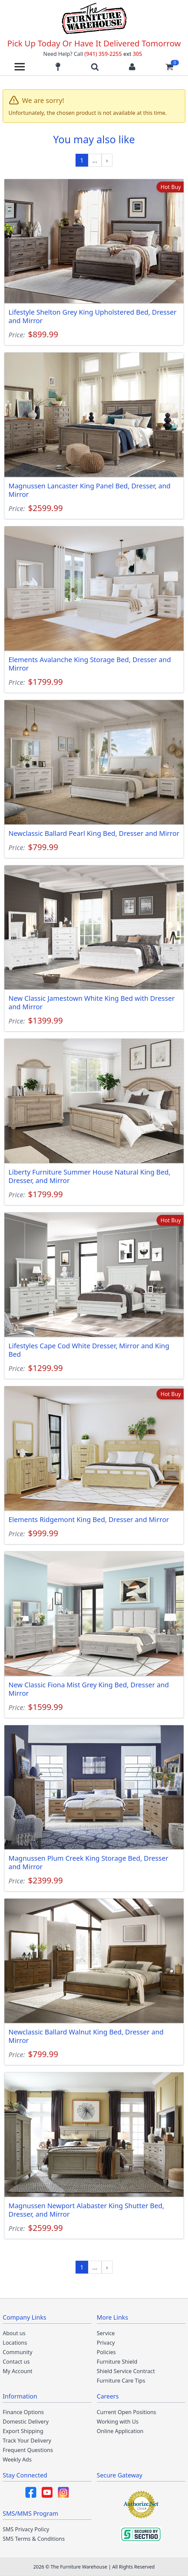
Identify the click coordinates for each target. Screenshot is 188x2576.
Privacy (106, 2342)
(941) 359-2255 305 (113, 54)
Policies (106, 2352)
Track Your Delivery (27, 2440)
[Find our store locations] (58, 66)
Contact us (16, 2361)
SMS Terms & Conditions (34, 2538)
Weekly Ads (17, 2459)
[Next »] (107, 160)
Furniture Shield (117, 2361)
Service (106, 2333)
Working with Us (118, 2421)
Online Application (120, 2431)
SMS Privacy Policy (26, 2529)
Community (18, 2352)
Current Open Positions (126, 2412)
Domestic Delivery (26, 2421)
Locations (15, 2342)
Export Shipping (23, 2431)
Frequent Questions (28, 2450)
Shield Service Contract (126, 2371)
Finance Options (23, 2412)
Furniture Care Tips (121, 2380)
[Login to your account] (132, 66)
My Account (18, 2371)
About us (14, 2333)
